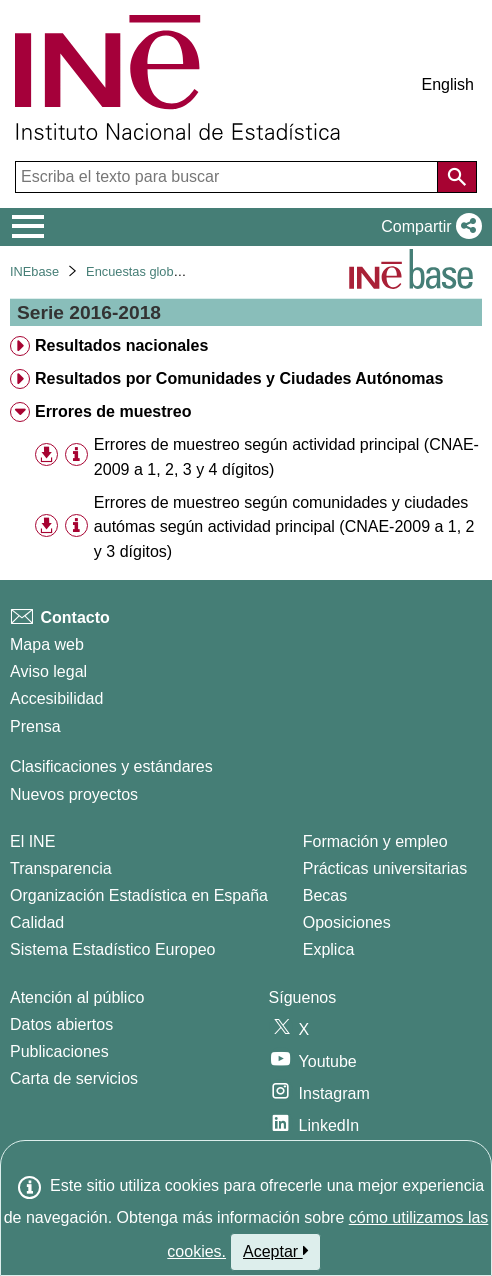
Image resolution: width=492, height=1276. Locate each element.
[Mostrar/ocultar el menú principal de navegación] (28, 227)
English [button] (448, 84)
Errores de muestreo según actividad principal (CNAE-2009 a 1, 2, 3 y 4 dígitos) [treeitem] (286, 457)
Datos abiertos (61, 1024)
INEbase (34, 271)
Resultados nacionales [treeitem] (121, 345)
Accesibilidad (56, 698)
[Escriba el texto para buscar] (228, 177)
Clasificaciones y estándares (111, 766)
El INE (32, 841)
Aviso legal (48, 671)
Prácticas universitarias (385, 868)
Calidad (37, 922)
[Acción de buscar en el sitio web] (457, 177)
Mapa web (47, 644)
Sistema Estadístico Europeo (112, 949)
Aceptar (275, 1251)
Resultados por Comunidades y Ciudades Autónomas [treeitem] (239, 378)
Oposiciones (347, 922)
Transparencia (61, 868)
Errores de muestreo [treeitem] (113, 411)
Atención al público (77, 997)
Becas (325, 895)
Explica (329, 949)
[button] (427, 227)
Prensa (35, 726)
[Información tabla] (76, 455)
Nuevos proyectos (74, 794)
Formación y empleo (375, 841)
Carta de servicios (74, 1078)
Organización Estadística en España (139, 895)
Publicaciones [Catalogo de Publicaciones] (59, 1051)
